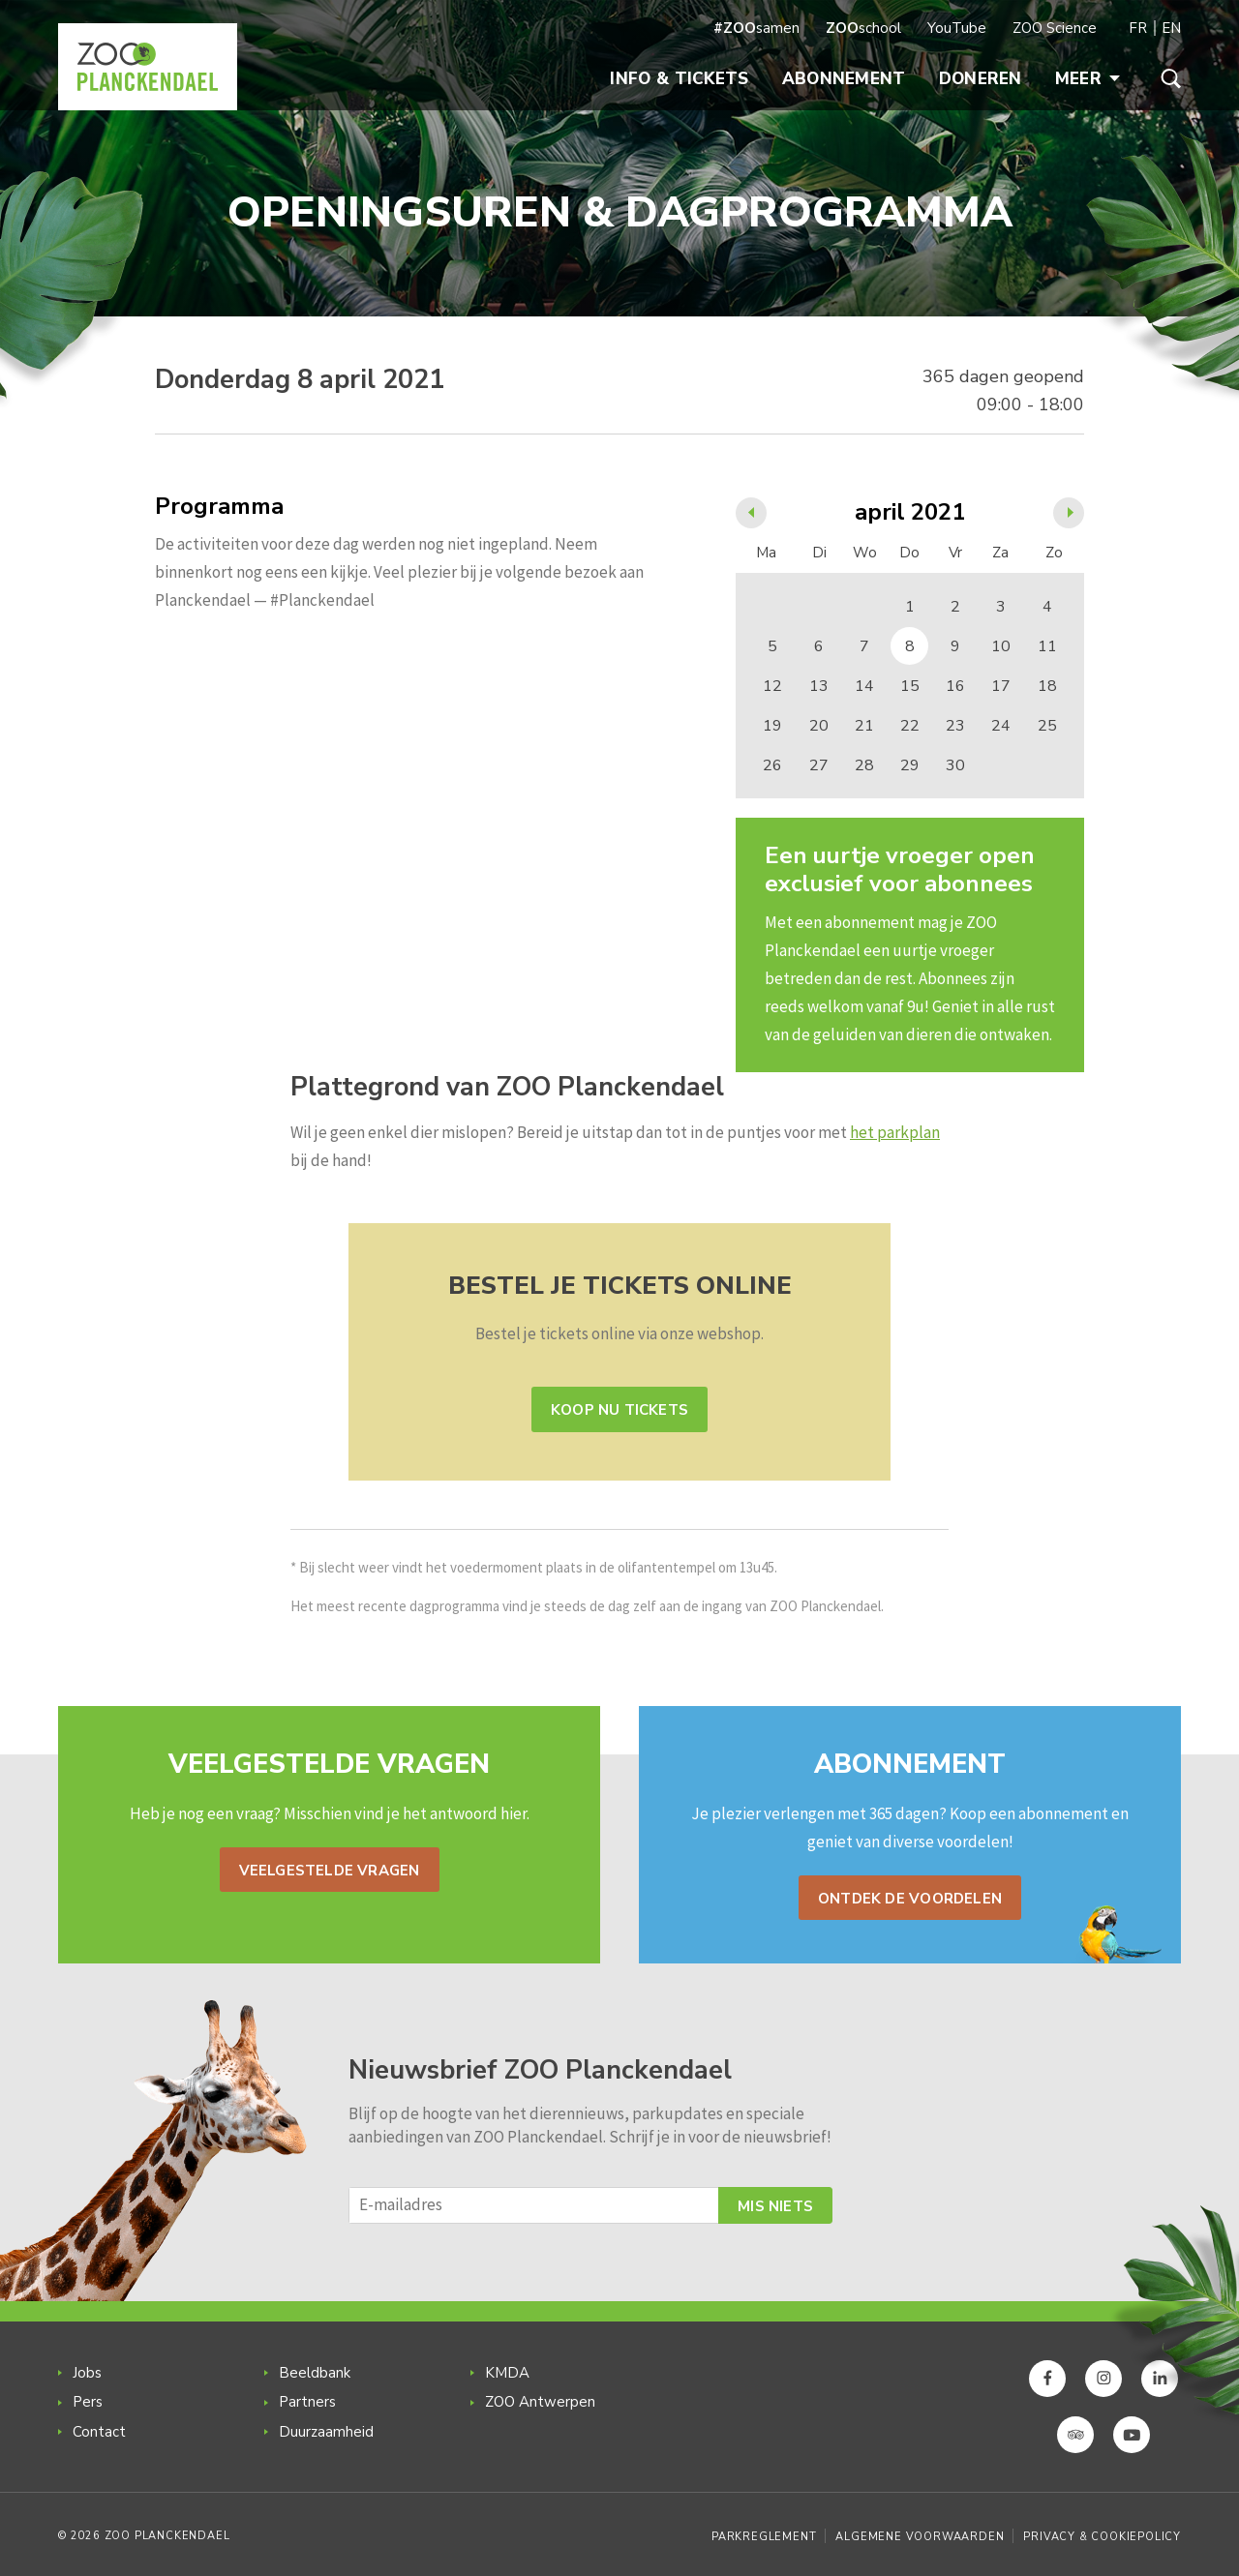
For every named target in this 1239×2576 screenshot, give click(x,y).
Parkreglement (763, 2537)
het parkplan (895, 1132)
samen (756, 28)
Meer (1087, 79)
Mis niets (775, 2206)
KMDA (507, 2372)
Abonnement (844, 79)
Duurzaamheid (326, 2431)
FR (1138, 28)
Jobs (87, 2372)
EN (1171, 28)
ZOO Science (1054, 28)
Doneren (980, 79)
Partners (307, 2401)
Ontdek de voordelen (910, 1898)
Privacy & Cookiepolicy (1102, 2537)
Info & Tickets (679, 79)
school (863, 28)
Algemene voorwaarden (919, 2537)
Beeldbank (314, 2372)
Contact (99, 2431)
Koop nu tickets (619, 1410)
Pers (88, 2401)
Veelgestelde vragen (329, 1870)
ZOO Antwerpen (540, 2401)
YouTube (956, 28)
